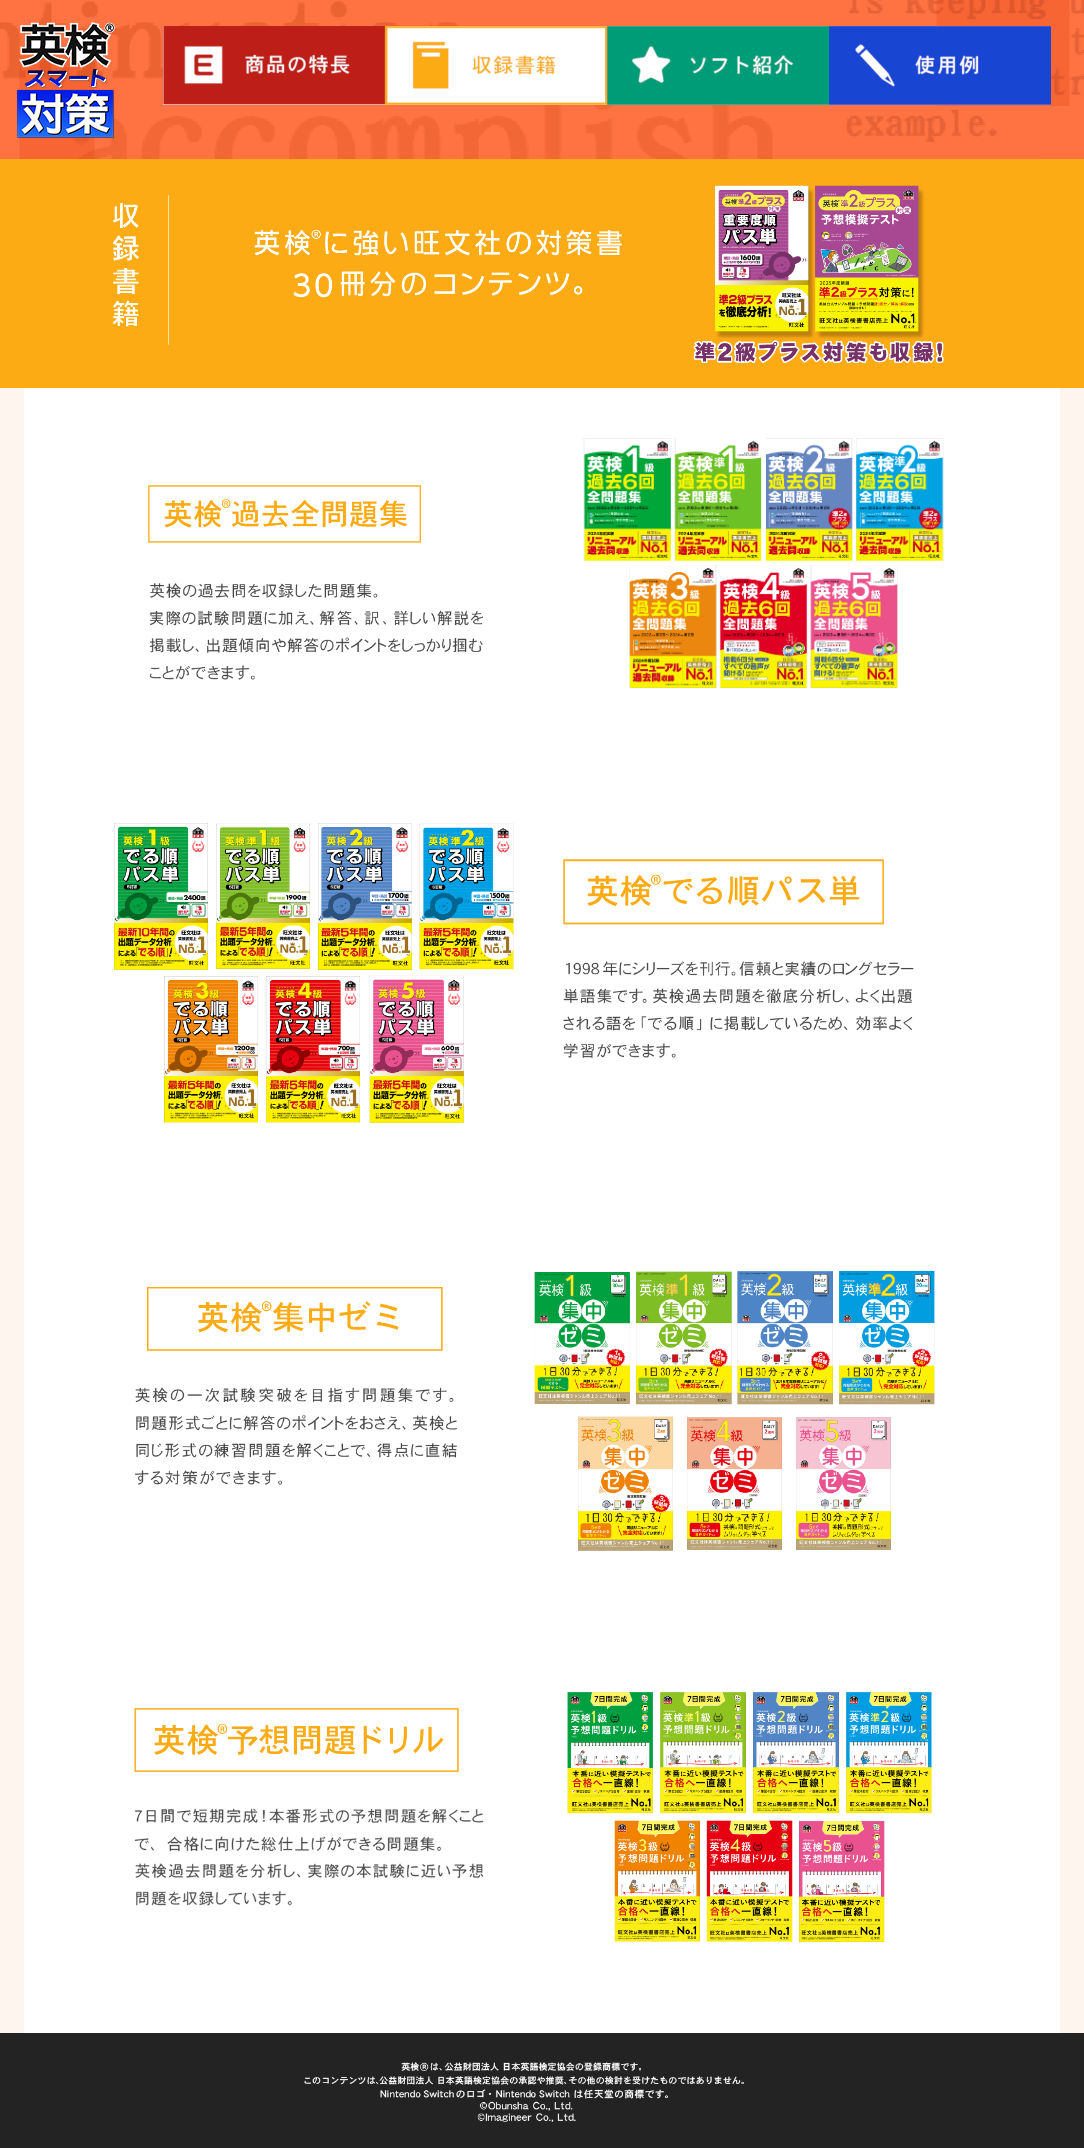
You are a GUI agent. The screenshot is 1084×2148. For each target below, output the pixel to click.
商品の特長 (274, 65)
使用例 (940, 65)
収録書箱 (496, 65)
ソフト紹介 (718, 65)
